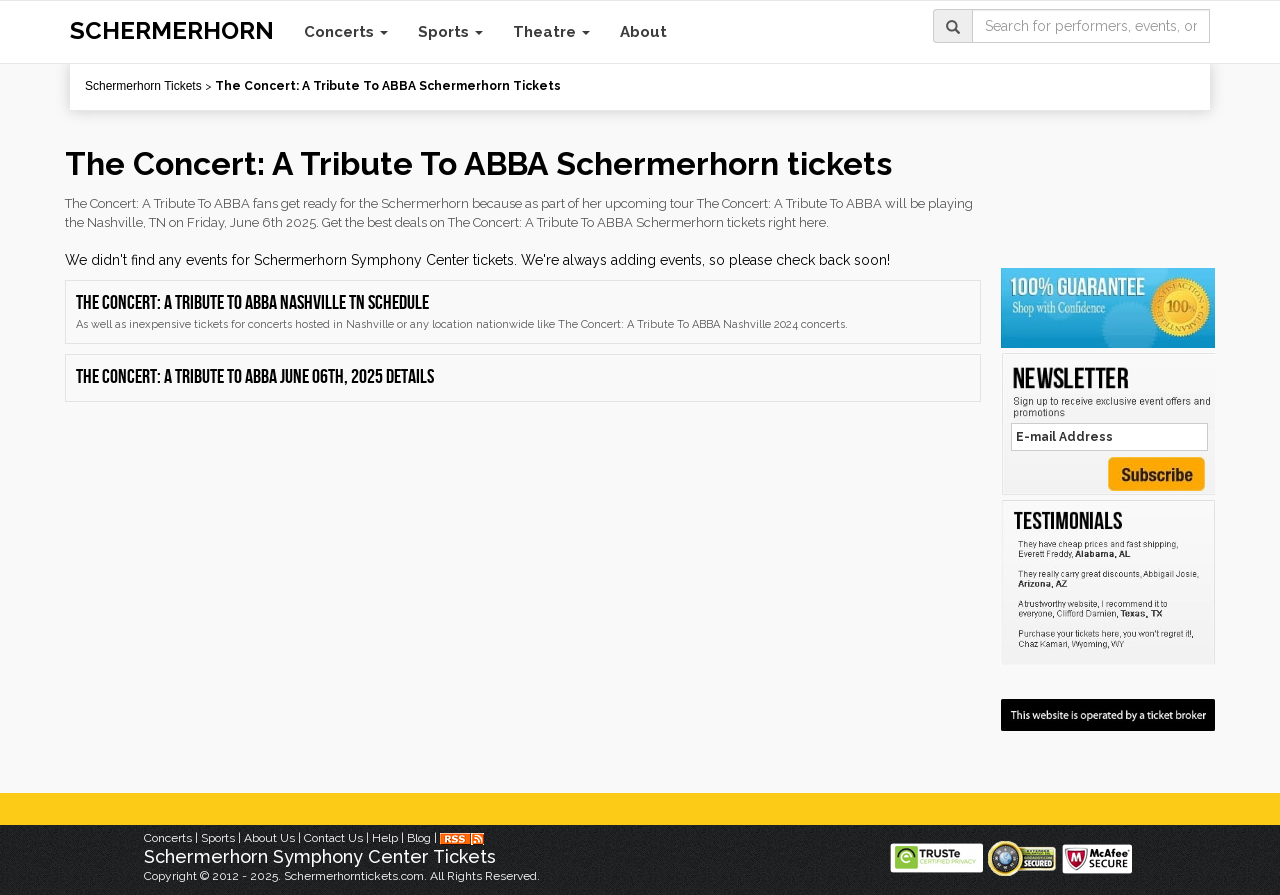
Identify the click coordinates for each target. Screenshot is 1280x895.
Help (385, 838)
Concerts (346, 32)
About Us (269, 838)
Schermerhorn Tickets (143, 86)
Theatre (551, 32)
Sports (450, 32)
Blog (419, 838)
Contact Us (333, 838)
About (643, 32)
